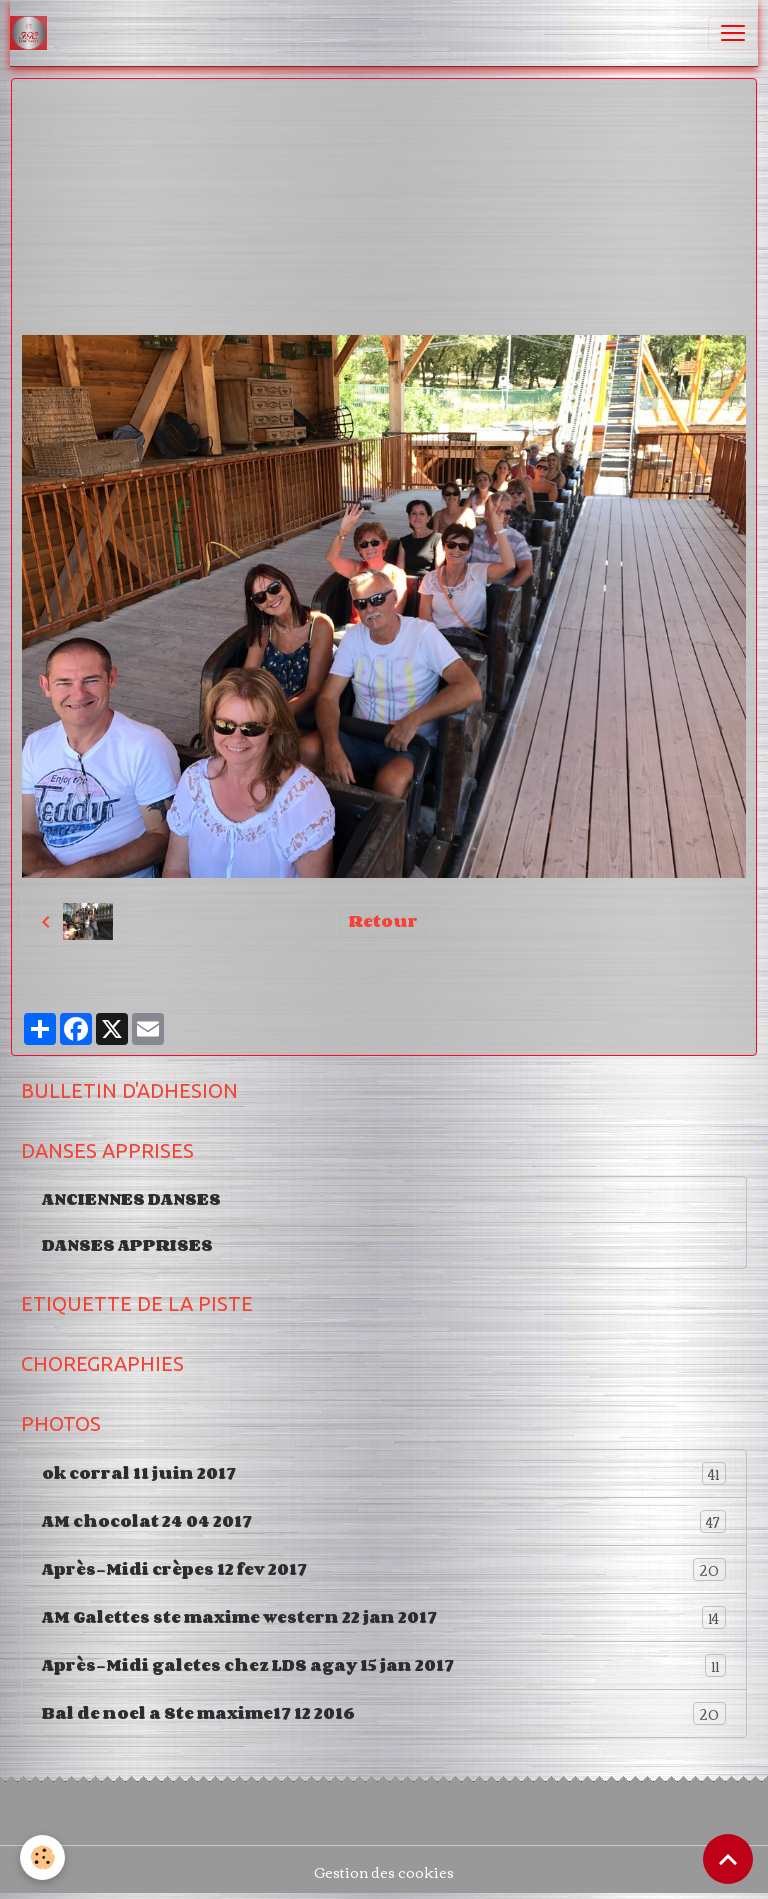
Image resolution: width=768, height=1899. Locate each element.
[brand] (32, 33)
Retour (383, 921)
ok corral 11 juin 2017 (384, 1473)
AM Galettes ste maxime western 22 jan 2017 (384, 1617)
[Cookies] (42, 1857)
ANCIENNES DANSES (131, 1199)
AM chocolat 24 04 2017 (384, 1521)
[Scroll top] (728, 1859)
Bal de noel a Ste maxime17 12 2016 (384, 1713)
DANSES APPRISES (127, 1245)
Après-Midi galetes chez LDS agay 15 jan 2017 (384, 1665)
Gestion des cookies (384, 1872)
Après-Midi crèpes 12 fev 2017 (384, 1569)
